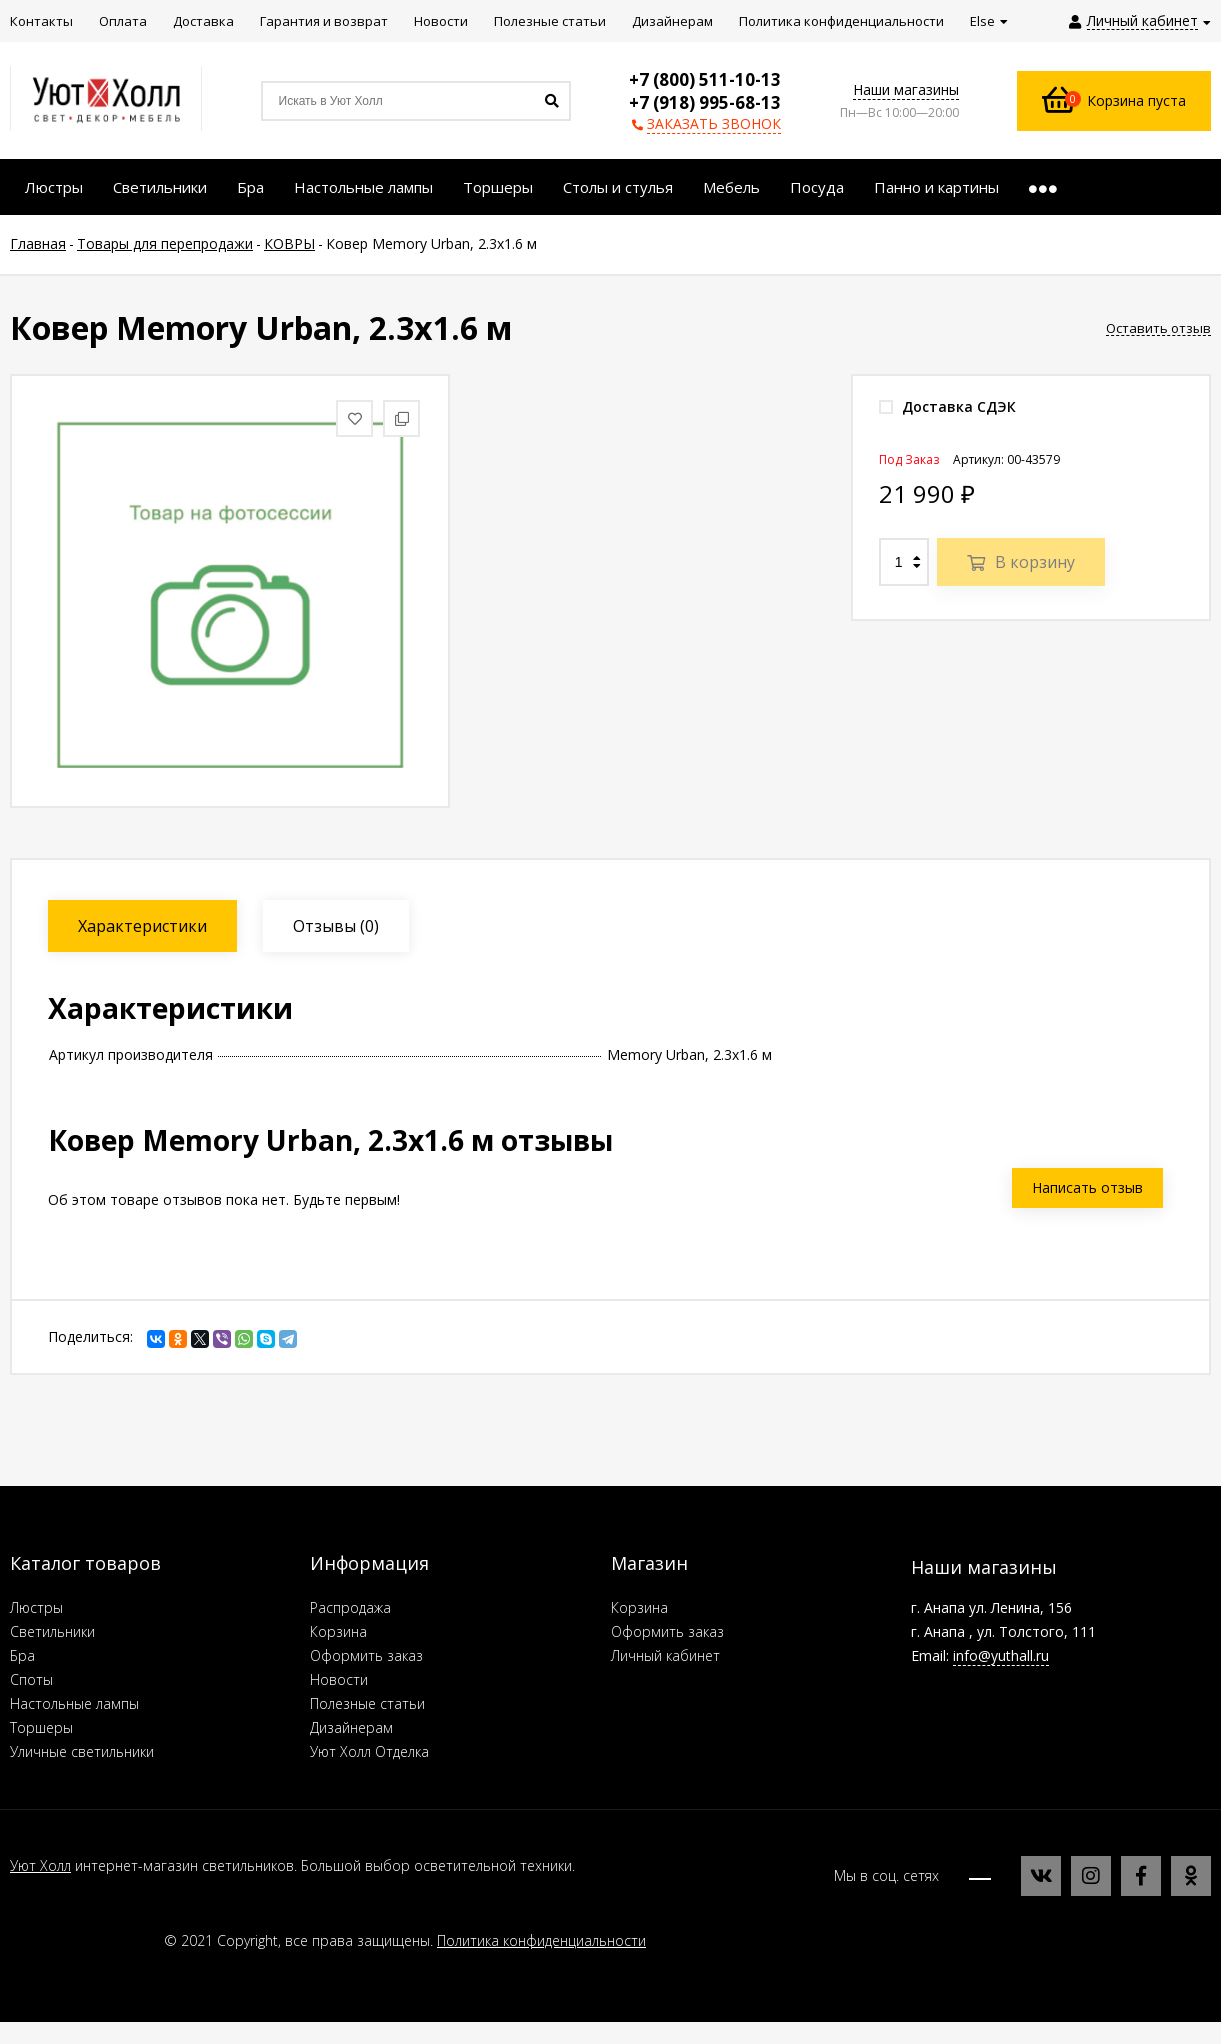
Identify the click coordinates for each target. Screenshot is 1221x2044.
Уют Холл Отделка (369, 1751)
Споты (31, 1679)
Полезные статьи (367, 1703)
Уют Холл (40, 1865)
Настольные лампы (74, 1703)
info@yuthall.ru (1001, 1655)
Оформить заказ (366, 1655)
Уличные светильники (82, 1751)
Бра (22, 1655)
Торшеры (41, 1727)
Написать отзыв (1087, 1187)
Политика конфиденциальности (541, 1940)
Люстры (36, 1607)
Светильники (52, 1631)
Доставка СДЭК (947, 406)
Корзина (338, 1631)
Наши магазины (906, 89)
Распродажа (350, 1607)
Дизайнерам (351, 1727)
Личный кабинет (665, 1655)
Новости (339, 1679)
